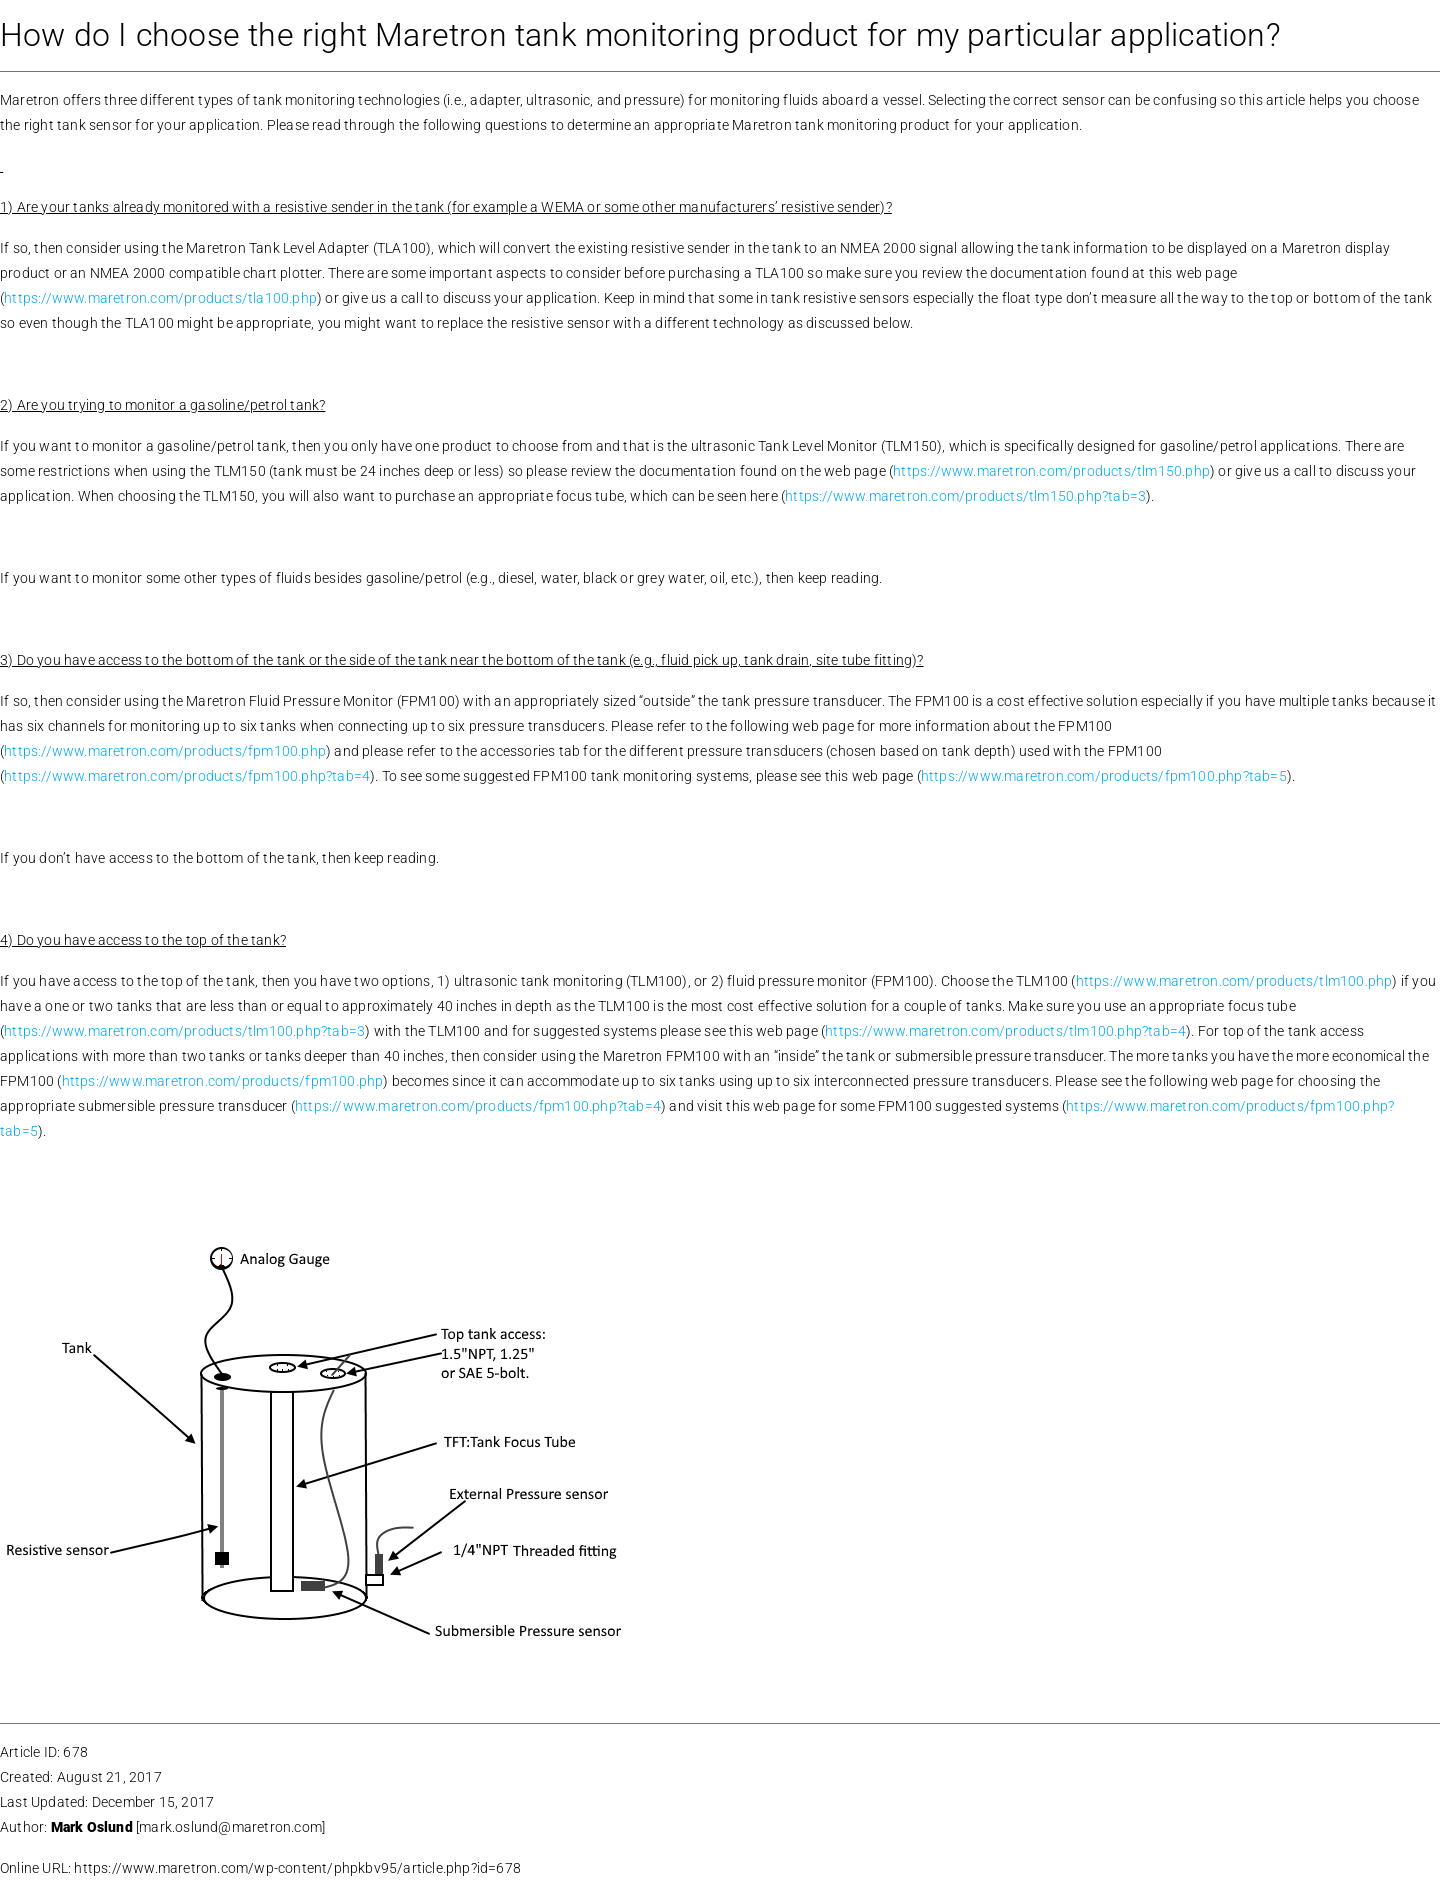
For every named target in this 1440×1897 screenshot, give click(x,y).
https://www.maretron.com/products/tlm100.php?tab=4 (1005, 1031)
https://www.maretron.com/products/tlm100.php (1234, 981)
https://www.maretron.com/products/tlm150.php (1051, 471)
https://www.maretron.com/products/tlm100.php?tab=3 (184, 1031)
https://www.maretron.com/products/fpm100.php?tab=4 (187, 776)
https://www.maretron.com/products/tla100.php (160, 298)
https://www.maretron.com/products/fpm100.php (165, 751)
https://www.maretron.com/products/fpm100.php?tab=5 (1104, 776)
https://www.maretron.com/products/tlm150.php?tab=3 (965, 496)
